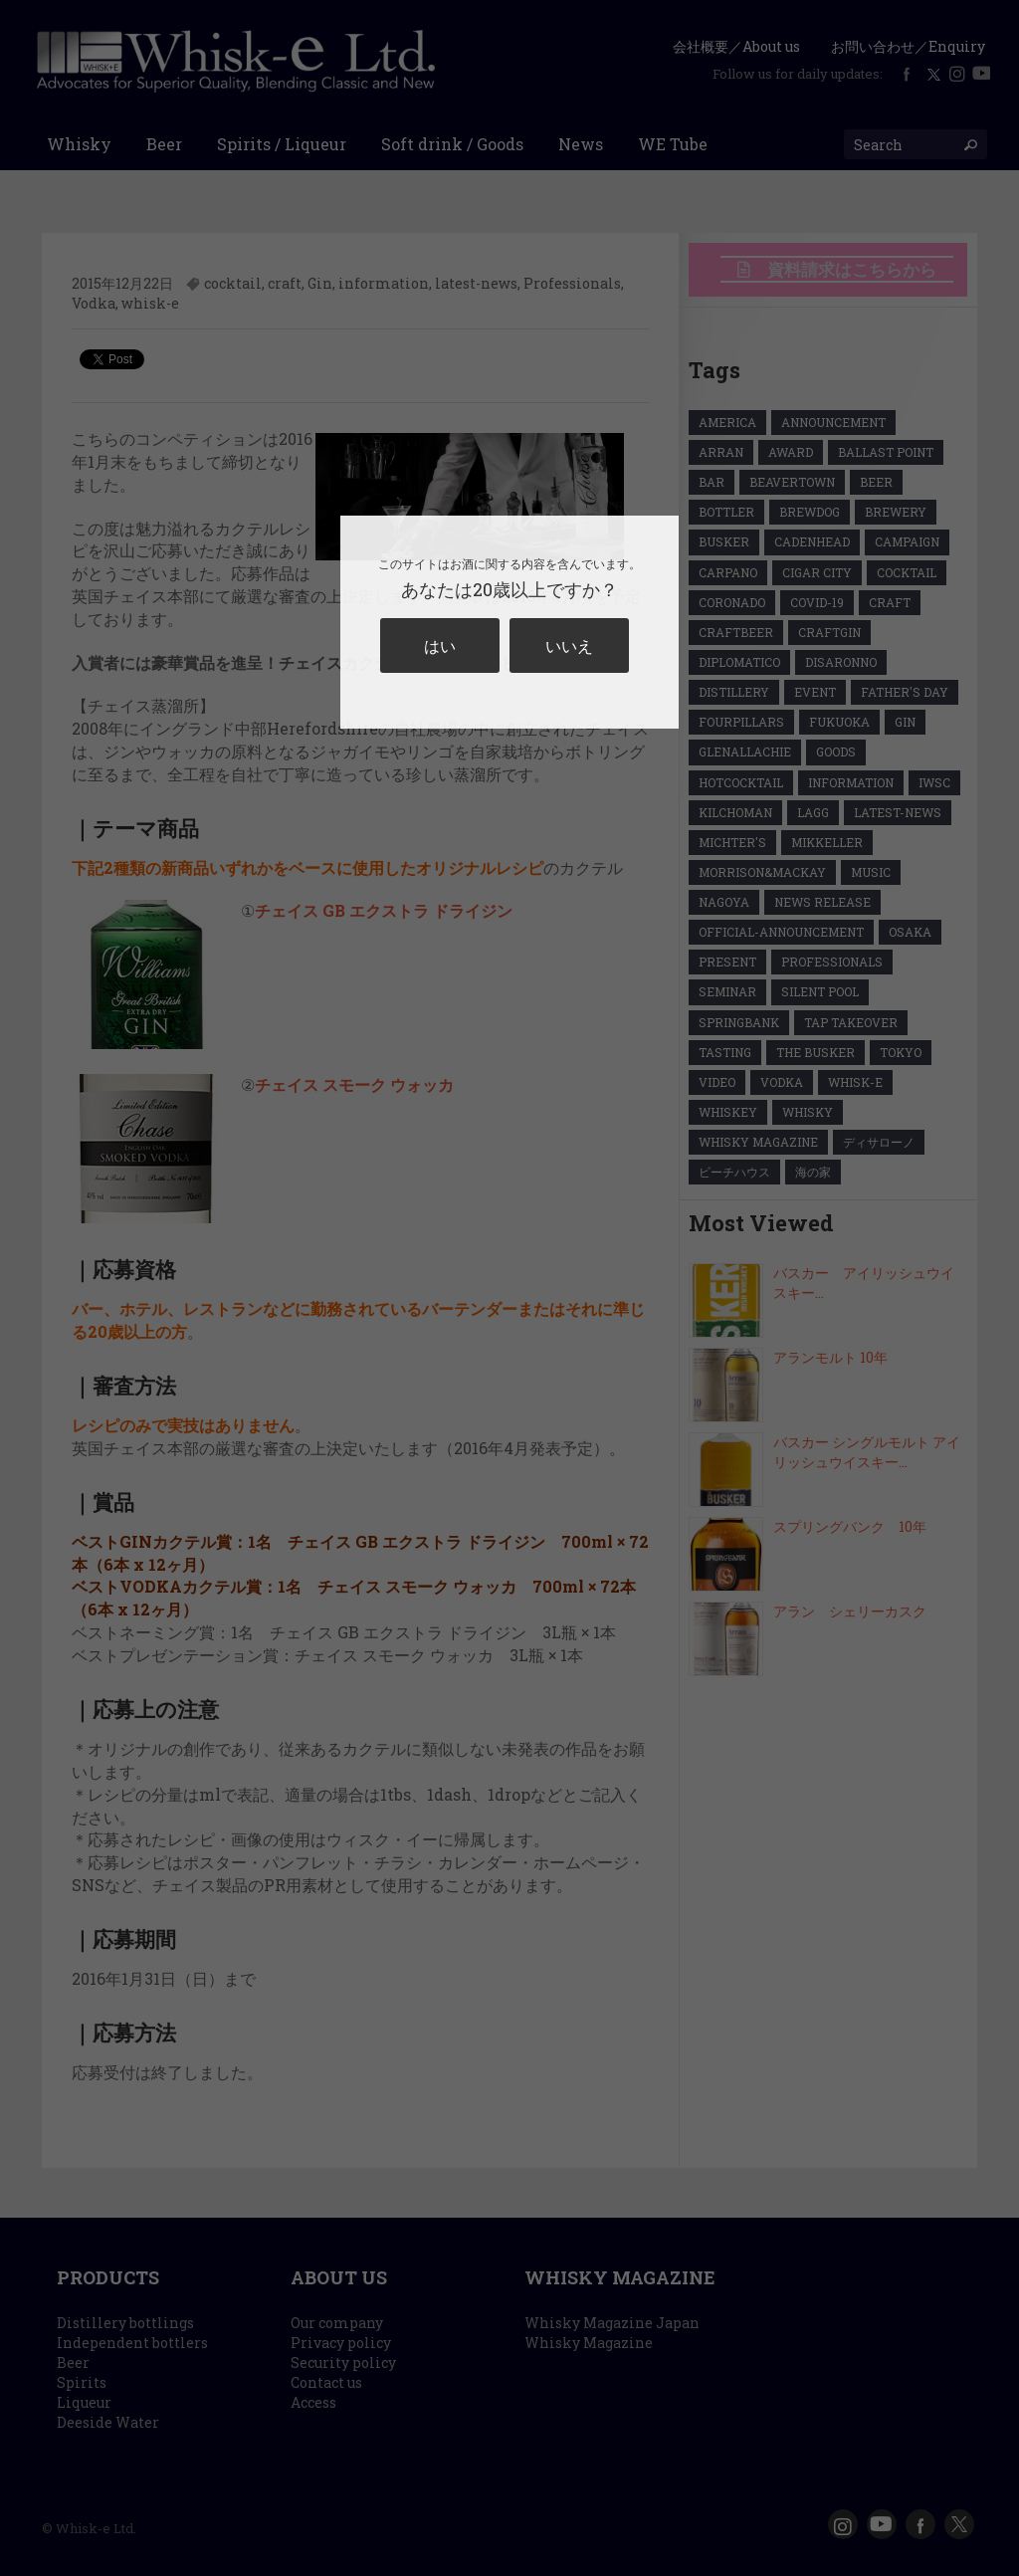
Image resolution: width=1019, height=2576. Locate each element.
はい (440, 645)
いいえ (569, 645)
